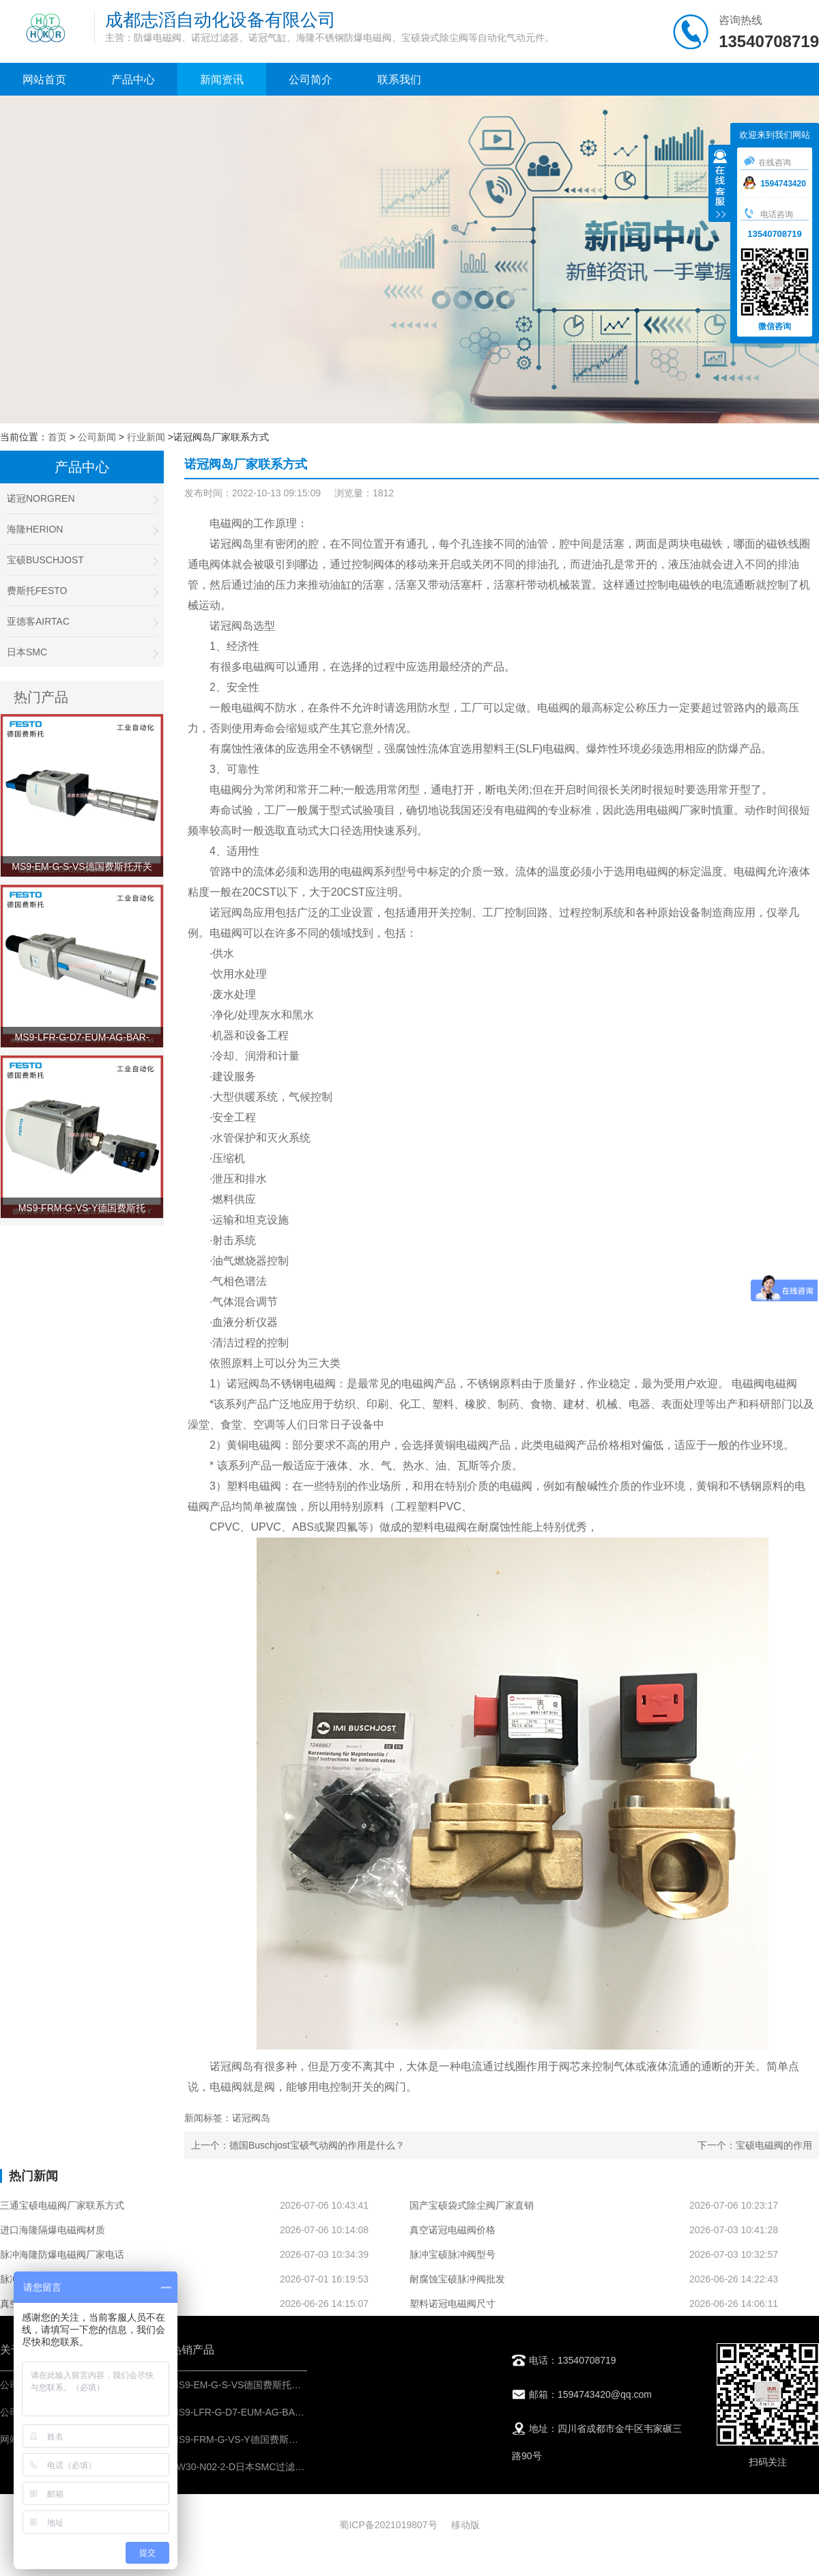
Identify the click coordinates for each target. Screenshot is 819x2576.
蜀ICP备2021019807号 (388, 2524)
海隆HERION (82, 529)
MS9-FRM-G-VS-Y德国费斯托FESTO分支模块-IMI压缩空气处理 (306, 2439)
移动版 (465, 2524)
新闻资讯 (222, 79)
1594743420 (774, 183)
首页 (57, 436)
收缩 (720, 185)
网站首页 (44, 79)
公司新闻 (97, 436)
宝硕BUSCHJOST (82, 560)
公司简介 (310, 79)
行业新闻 (146, 436)
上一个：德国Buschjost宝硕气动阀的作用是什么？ (298, 2145)
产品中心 (133, 79)
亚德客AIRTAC (82, 621)
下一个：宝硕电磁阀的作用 (755, 2145)
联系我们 (399, 79)
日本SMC (82, 652)
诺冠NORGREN (82, 499)
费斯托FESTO (82, 591)
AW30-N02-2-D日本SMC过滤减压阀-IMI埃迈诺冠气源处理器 (298, 2466)
